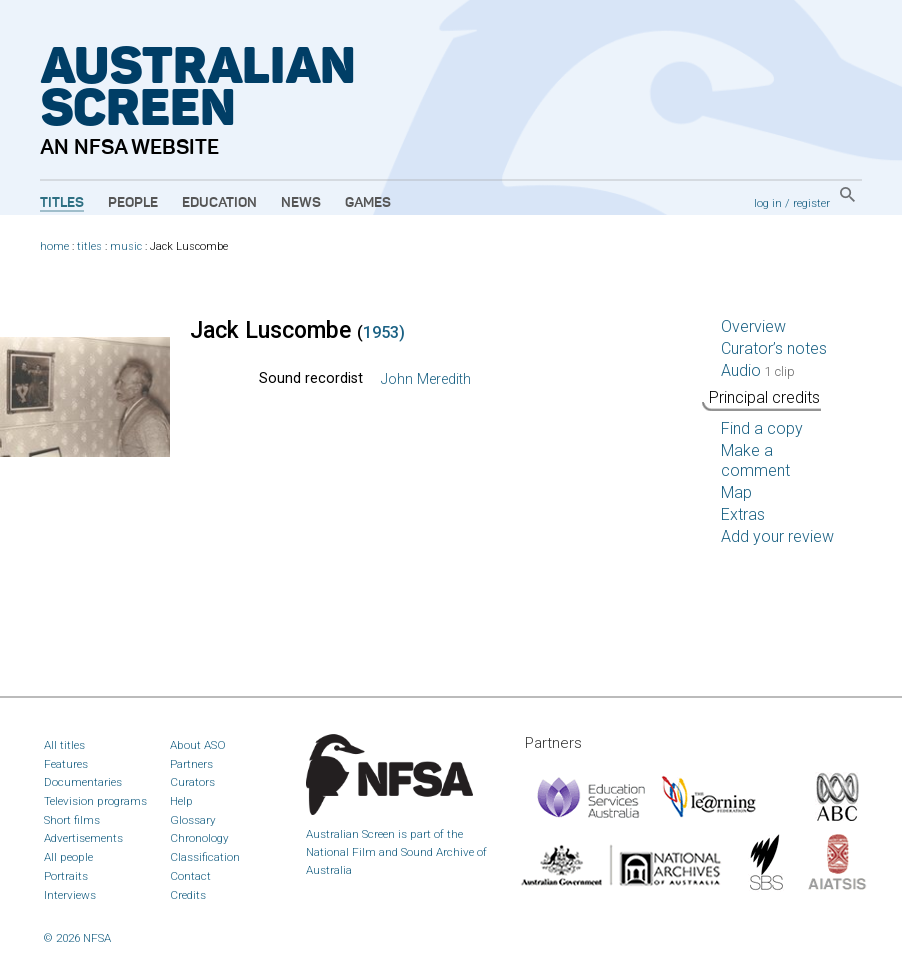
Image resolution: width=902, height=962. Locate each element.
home (54, 246)
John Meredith (426, 379)
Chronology (199, 838)
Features (66, 764)
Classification (205, 857)
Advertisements (83, 838)
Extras (743, 514)
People (133, 203)
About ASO (198, 745)
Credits (188, 895)
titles (89, 246)
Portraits (66, 876)
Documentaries (83, 782)
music (126, 246)
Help (181, 801)
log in (768, 203)
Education (219, 203)
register (811, 203)
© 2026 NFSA (77, 938)
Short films (72, 820)
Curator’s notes (774, 348)
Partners (191, 764)
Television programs (95, 801)
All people (68, 857)
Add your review (777, 536)
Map (736, 492)
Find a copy (762, 428)
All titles (64, 745)
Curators (192, 782)
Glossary (193, 820)
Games (368, 203)
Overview (753, 326)
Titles (62, 203)
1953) (384, 332)
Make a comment (755, 460)
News (301, 203)
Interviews (70, 895)
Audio (758, 370)
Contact (190, 876)
